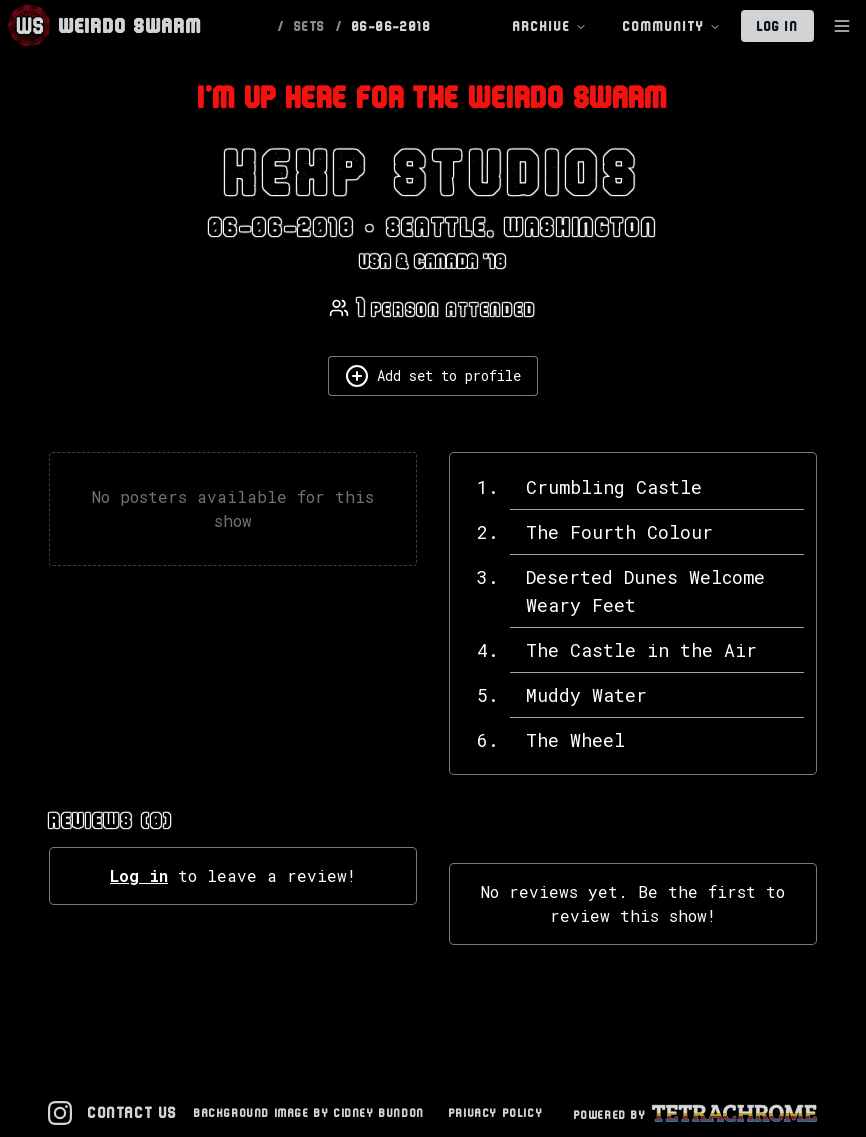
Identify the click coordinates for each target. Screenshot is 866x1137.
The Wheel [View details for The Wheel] (575, 740)
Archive (550, 26)
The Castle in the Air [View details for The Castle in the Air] (641, 650)
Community (672, 26)
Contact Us (133, 1112)
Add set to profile (433, 376)
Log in (139, 875)
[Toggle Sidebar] (842, 26)
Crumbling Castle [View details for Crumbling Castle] (614, 487)
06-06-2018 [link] (391, 26)
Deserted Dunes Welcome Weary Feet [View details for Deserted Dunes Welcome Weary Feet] (645, 591)
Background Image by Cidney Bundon (309, 1112)
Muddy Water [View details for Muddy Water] (586, 695)
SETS (310, 26)
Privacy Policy (496, 1112)
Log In (777, 26)
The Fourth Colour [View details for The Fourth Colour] (619, 532)
